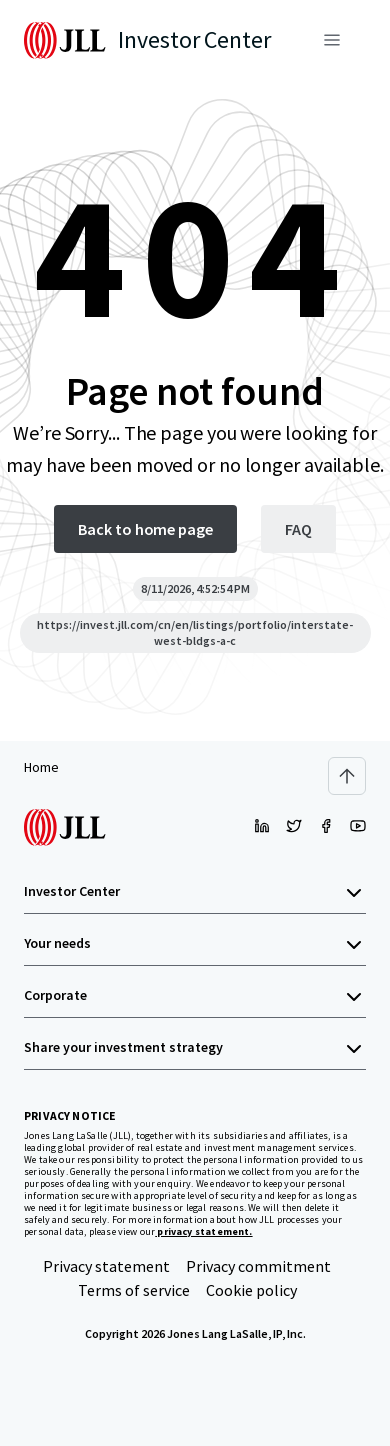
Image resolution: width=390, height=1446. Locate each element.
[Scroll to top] (347, 776)
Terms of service (134, 1290)
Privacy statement (106, 1266)
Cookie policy (251, 1290)
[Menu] (332, 40)
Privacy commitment (258, 1266)
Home (41, 767)
